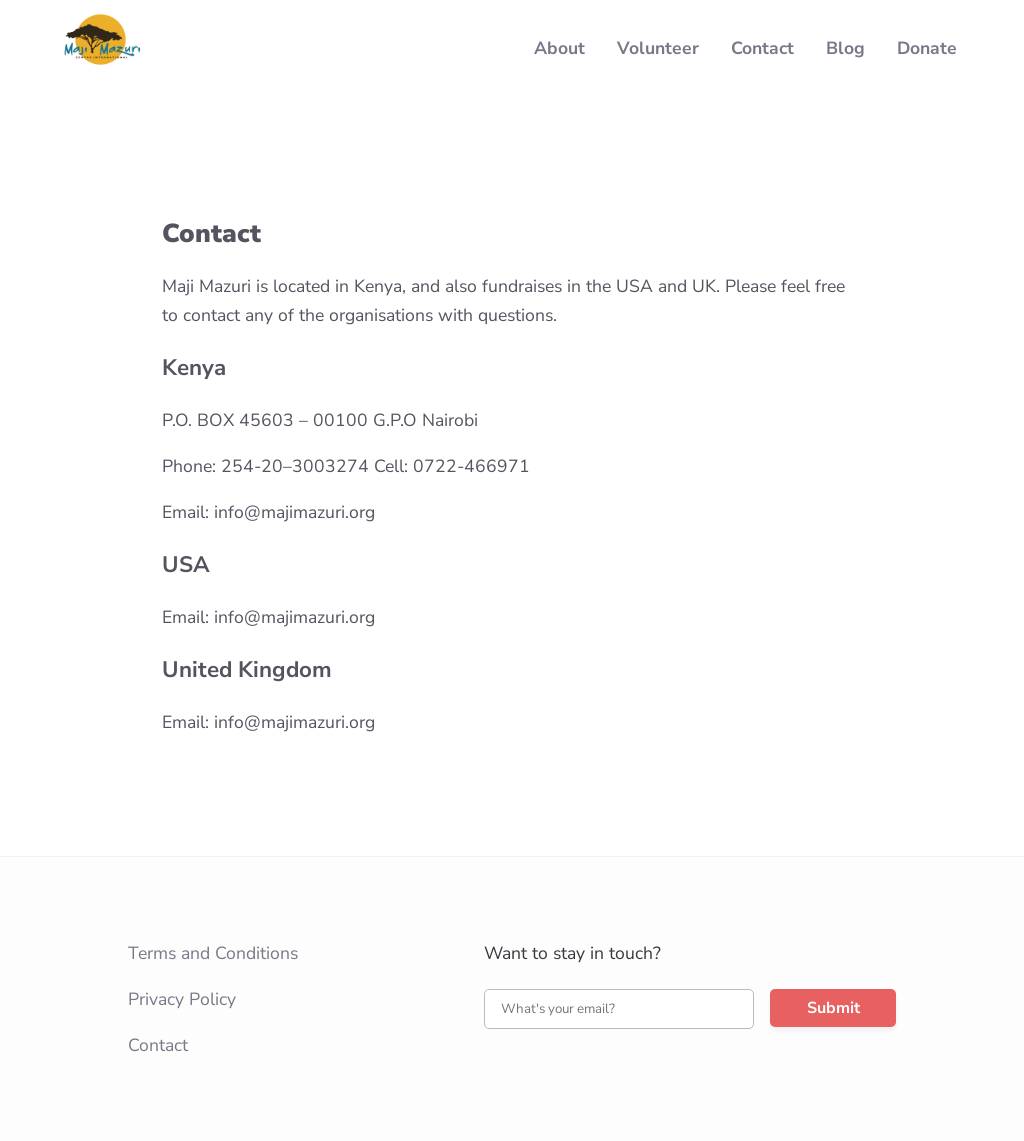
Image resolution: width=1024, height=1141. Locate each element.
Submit (833, 1008)
